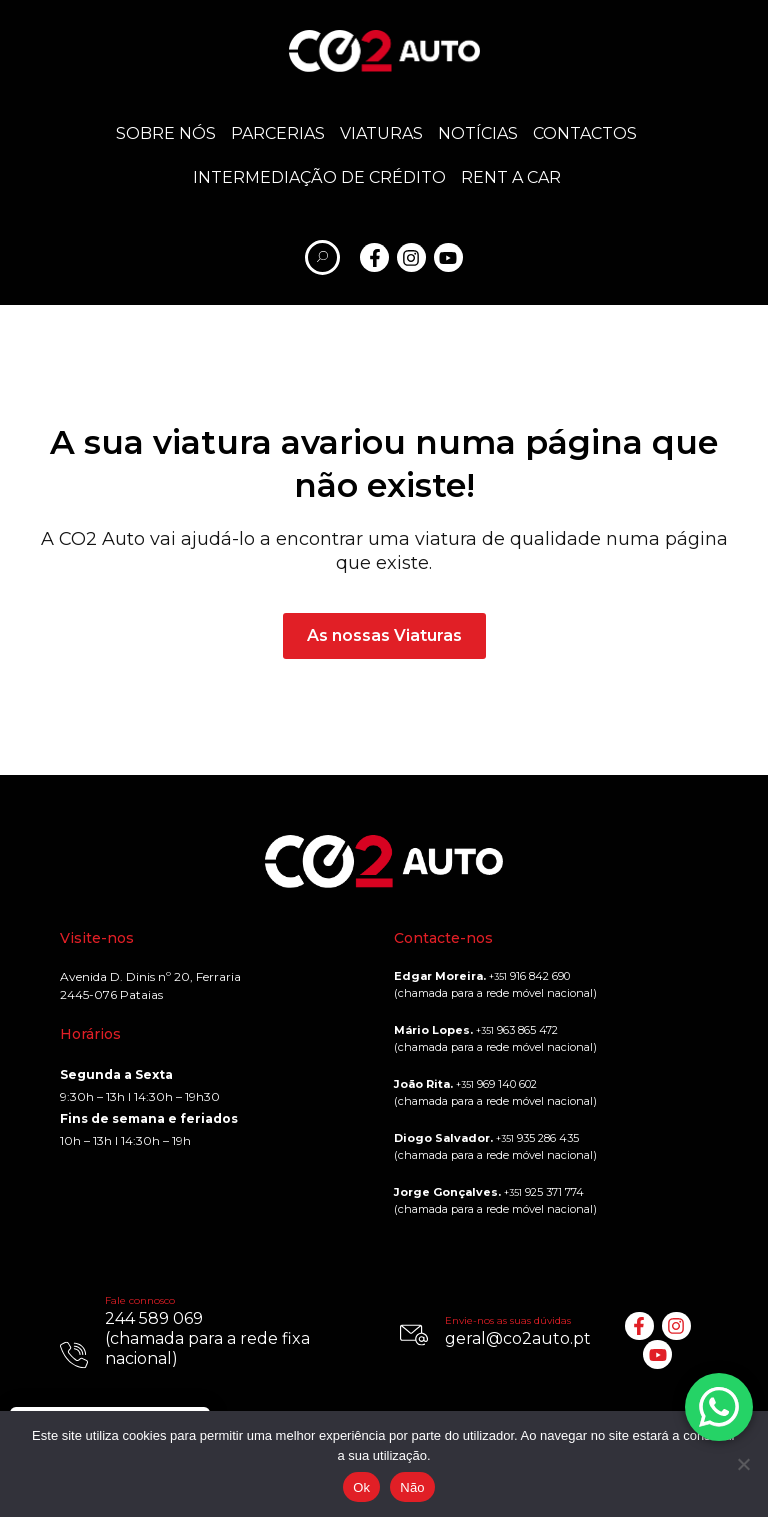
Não (412, 1487)
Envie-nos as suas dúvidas (508, 1320)
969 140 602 (496, 1084)
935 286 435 (537, 1138)
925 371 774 (544, 1192)
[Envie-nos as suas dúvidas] (414, 1335)
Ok (361, 1487)
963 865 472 (517, 1030)
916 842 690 (529, 976)
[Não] (743, 1464)
